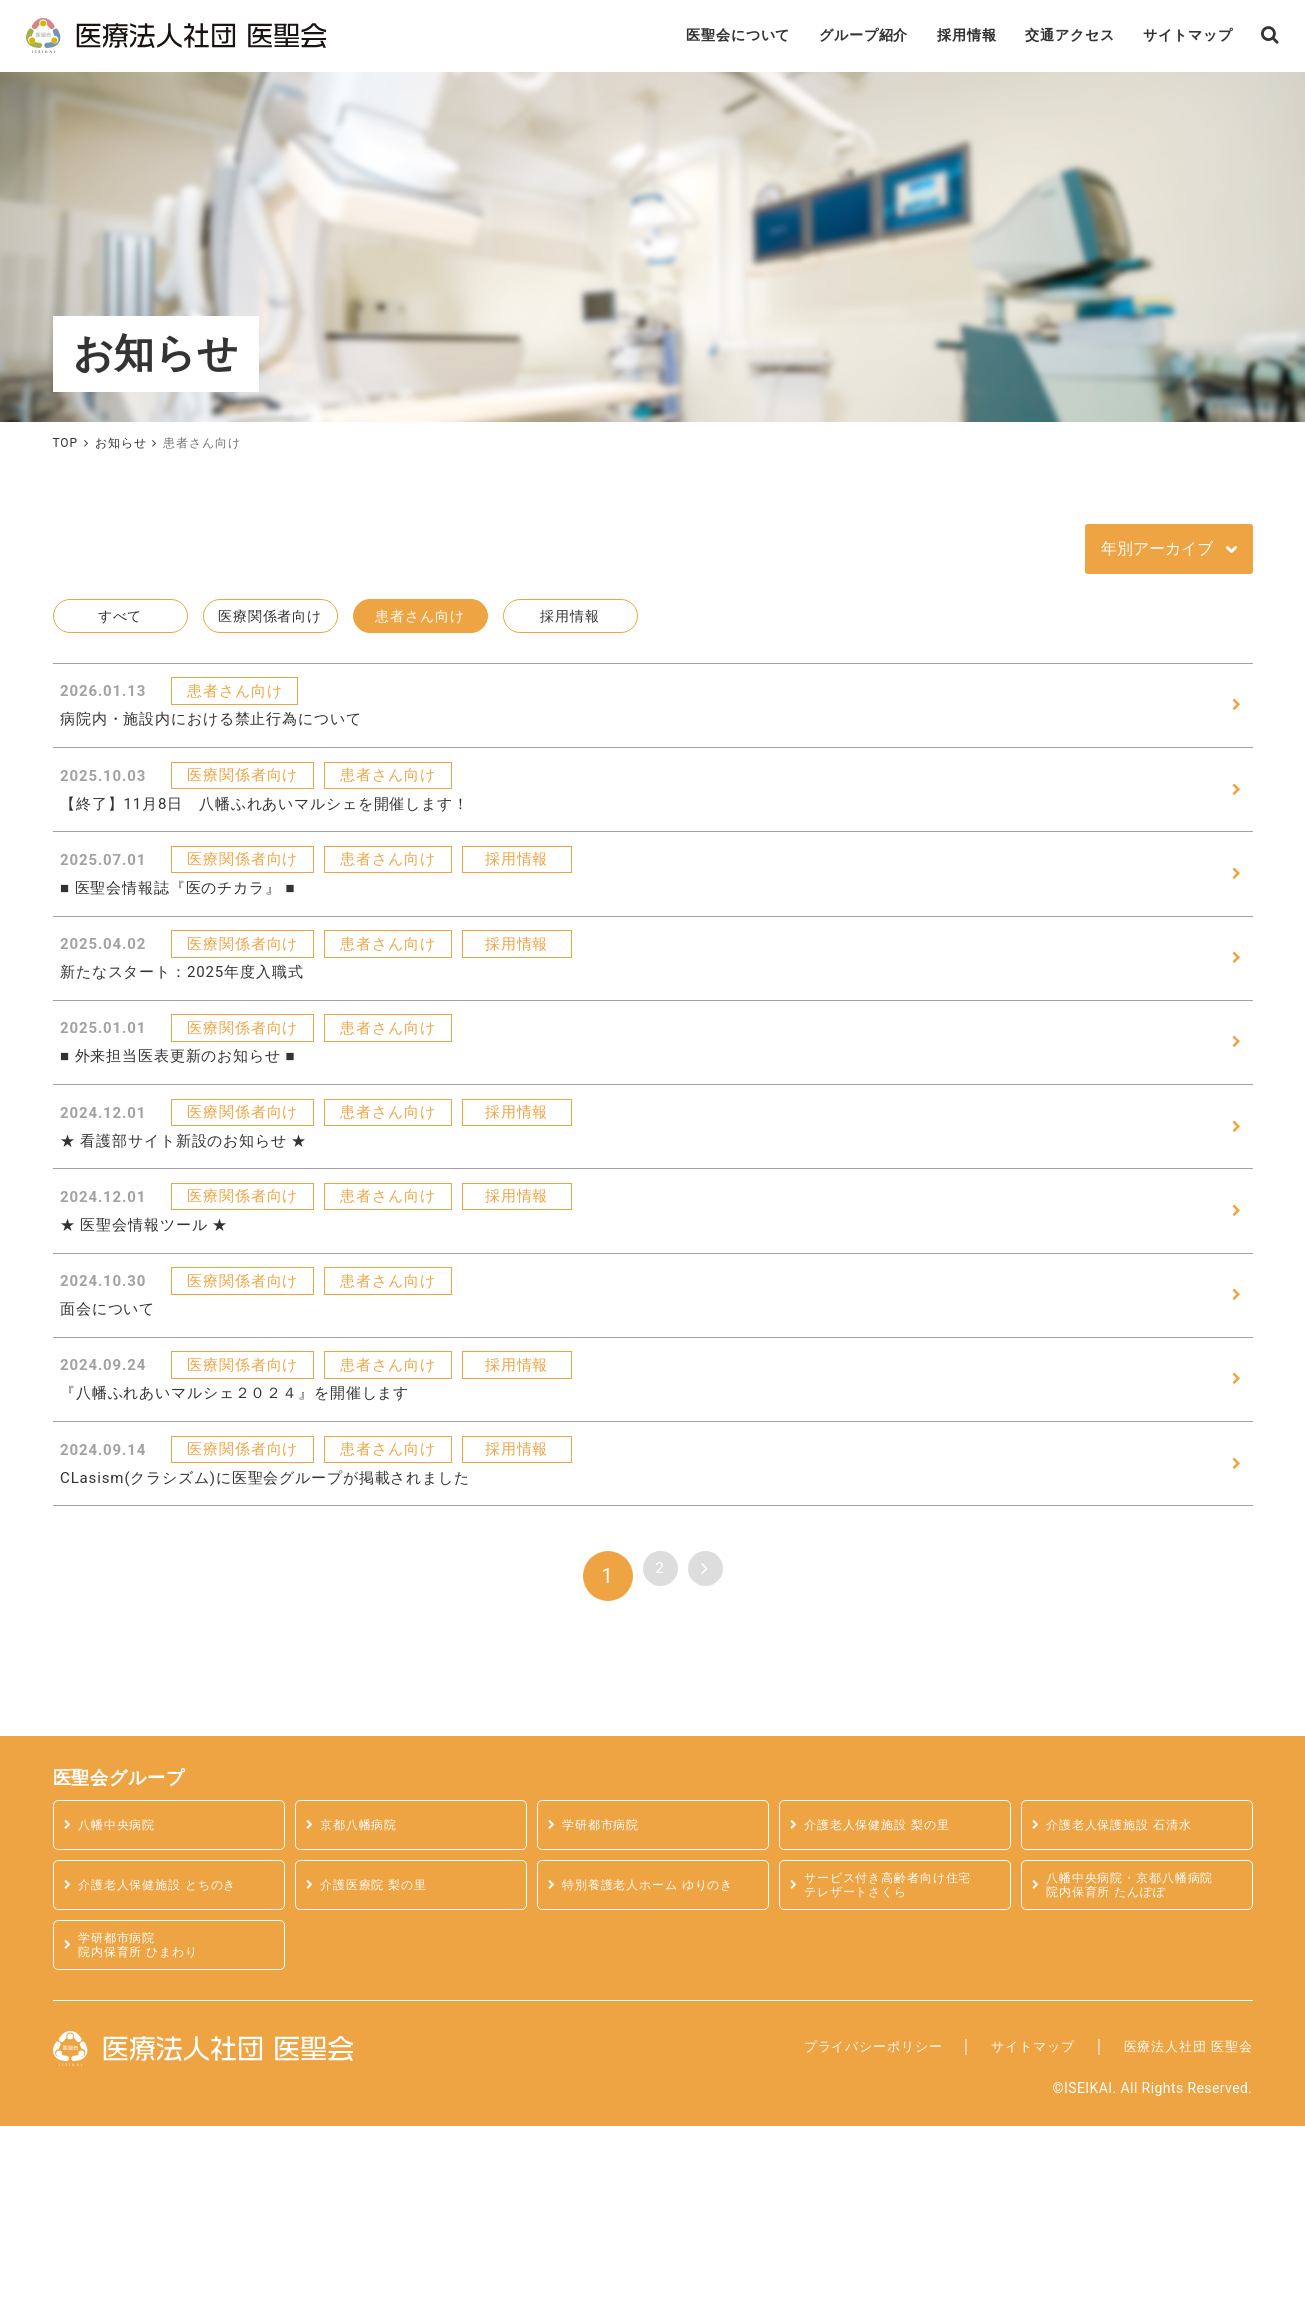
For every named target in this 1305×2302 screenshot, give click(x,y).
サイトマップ (1152, 39)
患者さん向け (420, 625)
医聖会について (642, 39)
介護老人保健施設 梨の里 (885, 2001)
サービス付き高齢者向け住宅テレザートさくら (896, 2061)
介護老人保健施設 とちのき (166, 2061)
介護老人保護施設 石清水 (1127, 2001)
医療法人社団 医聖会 (1174, 2221)
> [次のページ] (713, 1752)
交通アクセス (1019, 39)
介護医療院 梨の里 (380, 2061)
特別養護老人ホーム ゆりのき (657, 2061)
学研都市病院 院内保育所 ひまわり (145, 2121)
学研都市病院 (606, 2001)
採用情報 (902, 39)
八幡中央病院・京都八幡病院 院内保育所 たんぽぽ (1138, 2061)
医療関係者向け (270, 625)
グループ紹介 (785, 39)
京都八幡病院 (364, 2001)
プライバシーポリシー (811, 2221)
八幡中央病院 (122, 2001)
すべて (120, 625)
